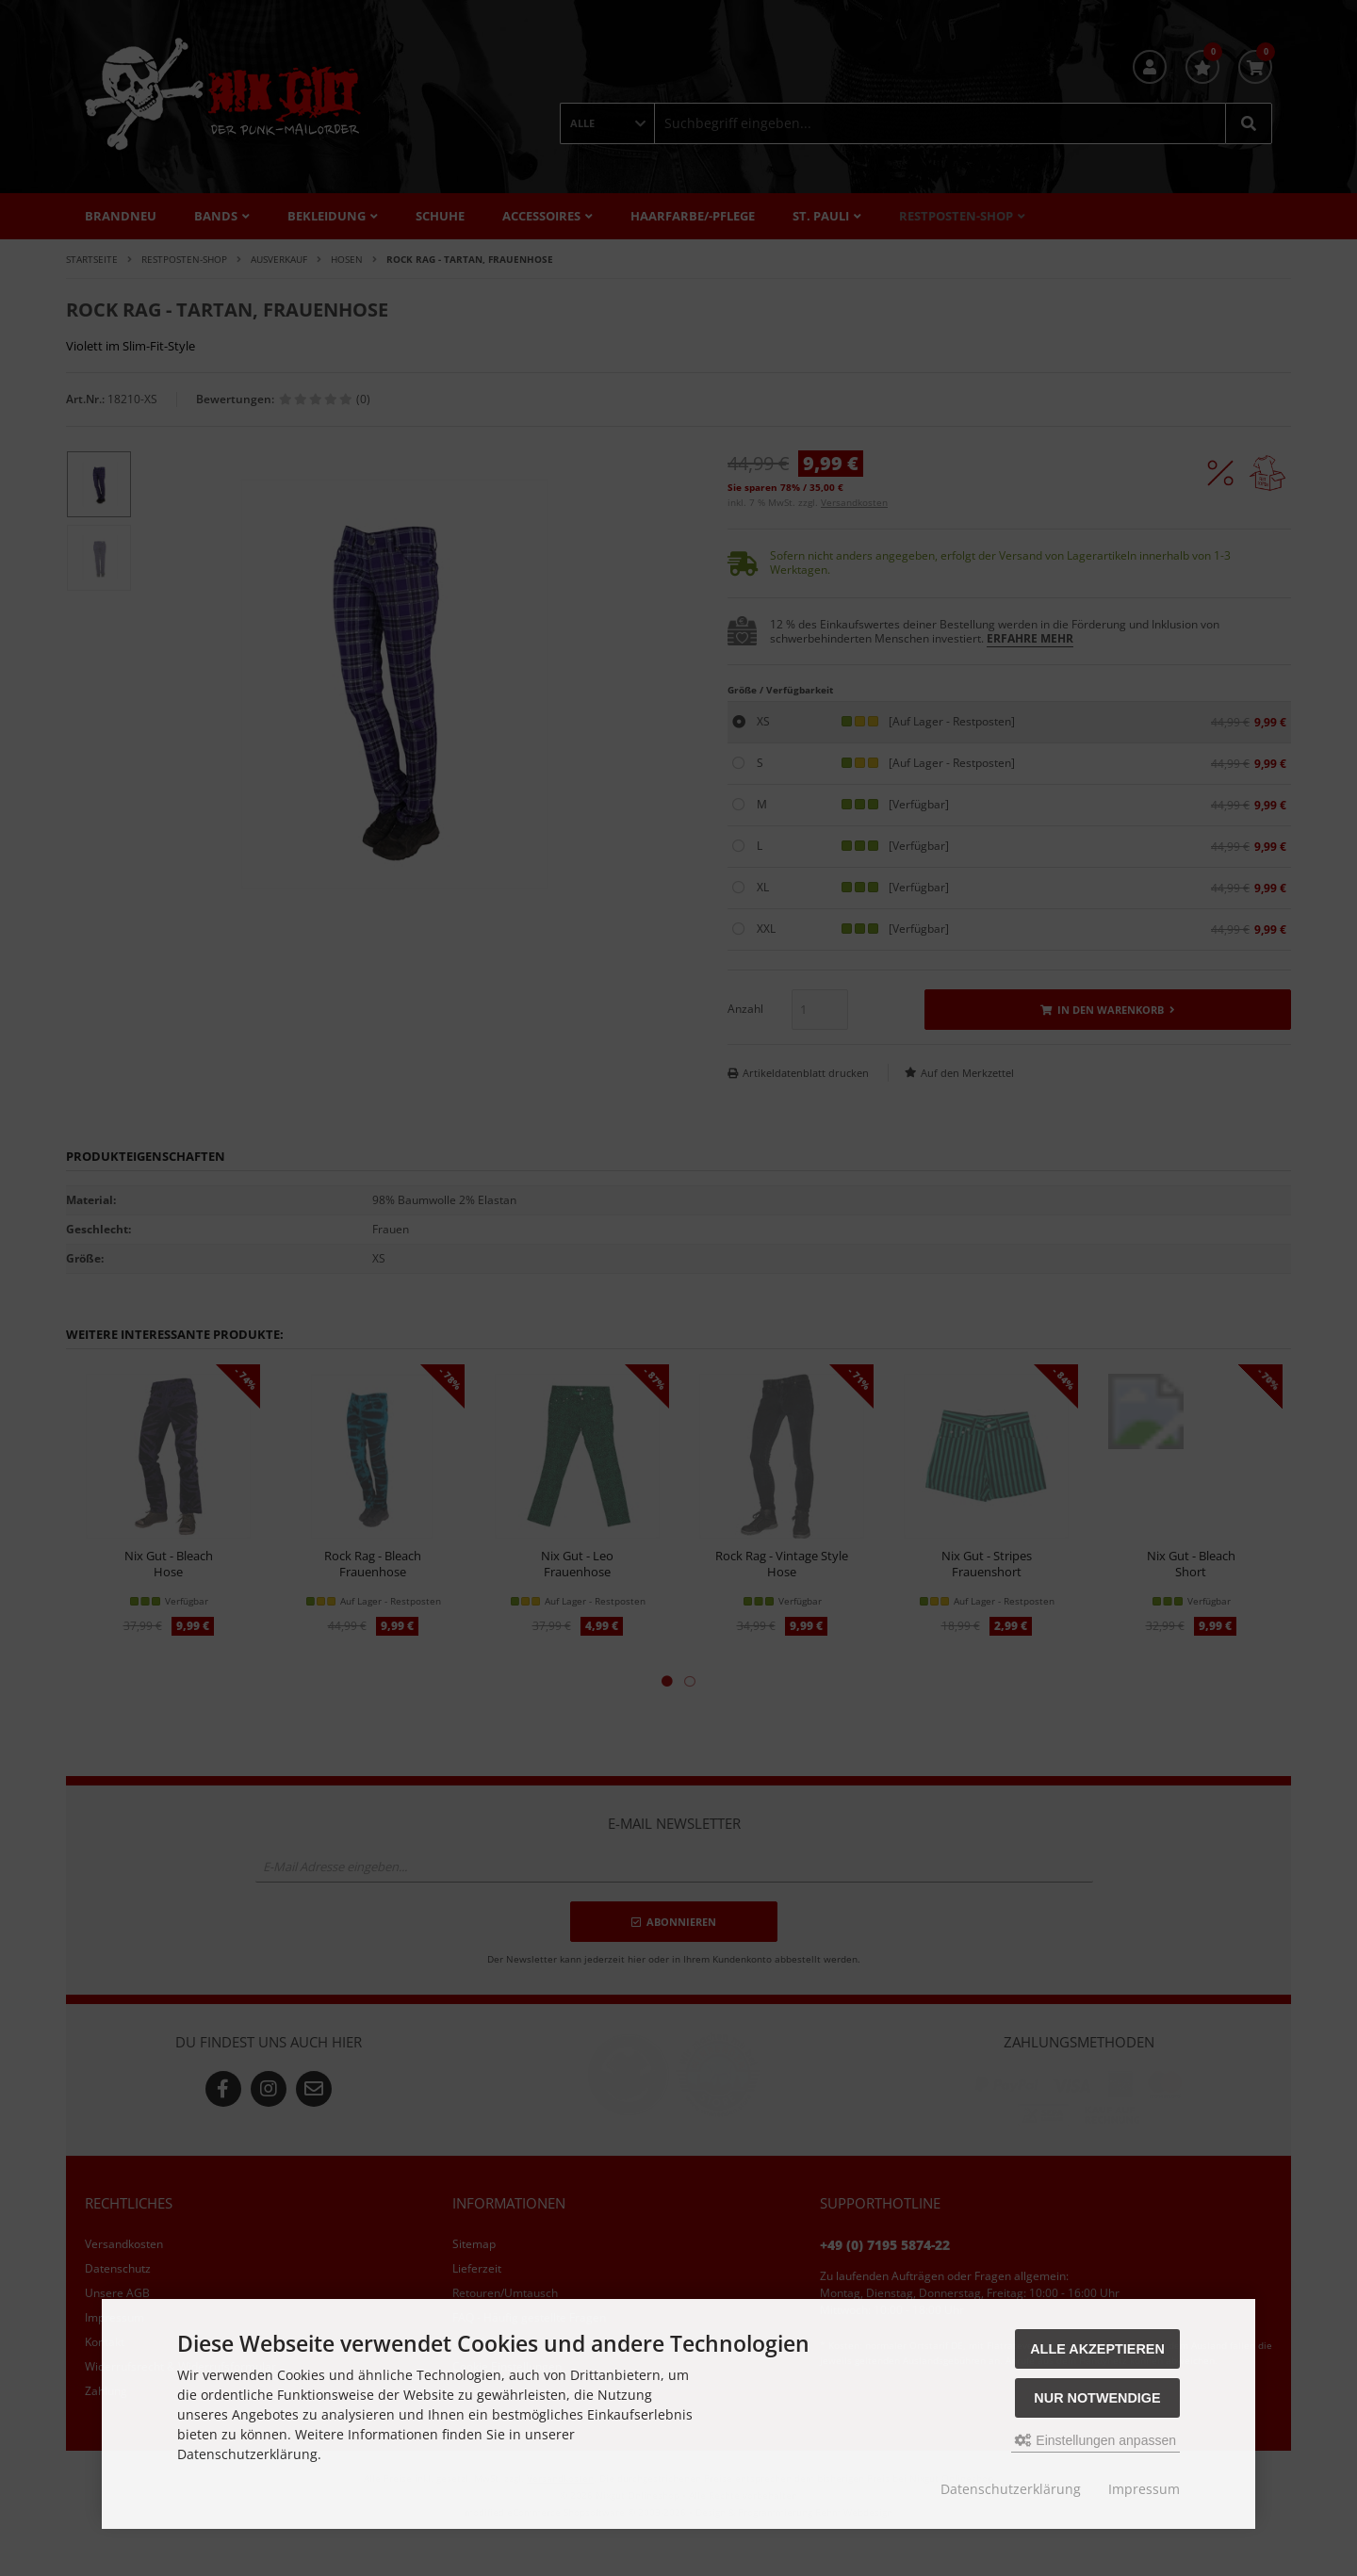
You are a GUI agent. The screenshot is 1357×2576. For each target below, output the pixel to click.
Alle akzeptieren (1097, 2348)
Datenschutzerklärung (1010, 2489)
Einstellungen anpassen (1095, 2440)
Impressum (1144, 2489)
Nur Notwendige (1097, 2397)
